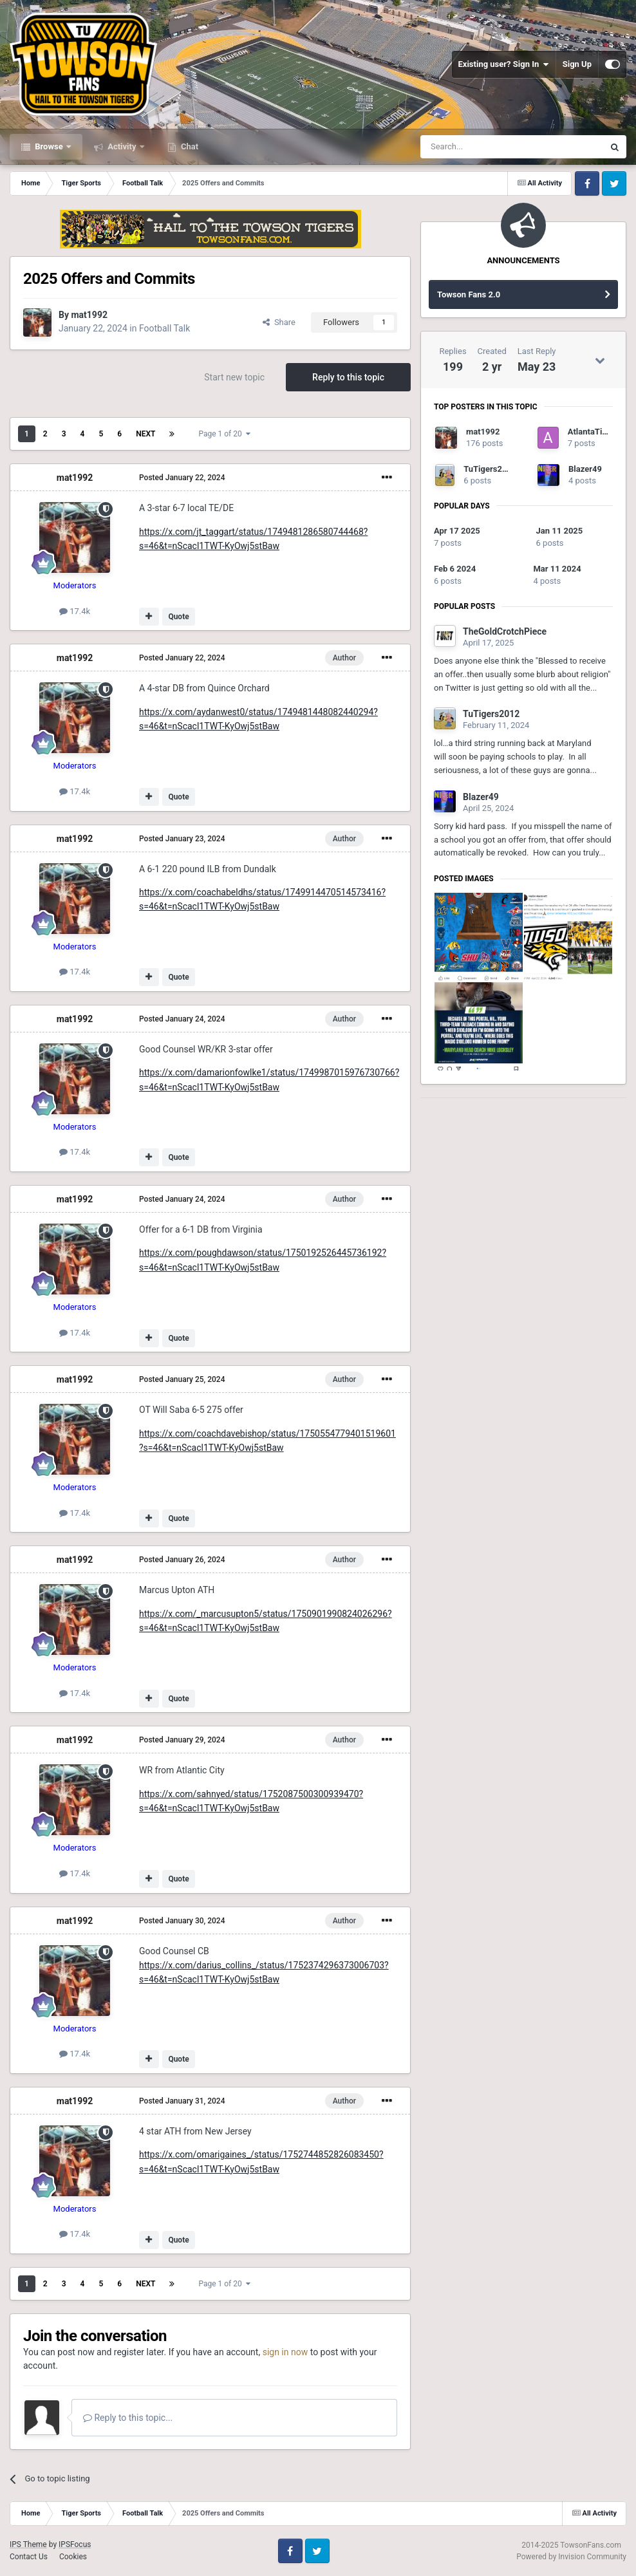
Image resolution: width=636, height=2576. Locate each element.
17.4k (74, 611)
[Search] (481, 146)
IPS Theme (28, 2544)
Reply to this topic (348, 377)
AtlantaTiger (591, 431)
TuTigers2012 (489, 469)
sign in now (285, 2352)
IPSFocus (75, 2544)
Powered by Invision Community (571, 2556)
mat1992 (89, 315)
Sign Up (577, 64)
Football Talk (164, 328)
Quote (178, 616)
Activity (122, 146)
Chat (188, 146)
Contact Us (29, 2556)
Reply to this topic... (128, 2418)
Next (145, 433)
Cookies (73, 2556)
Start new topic (234, 377)
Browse (49, 146)
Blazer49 (585, 469)
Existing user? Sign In (503, 64)
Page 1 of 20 (224, 433)
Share (279, 322)
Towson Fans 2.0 (468, 294)
